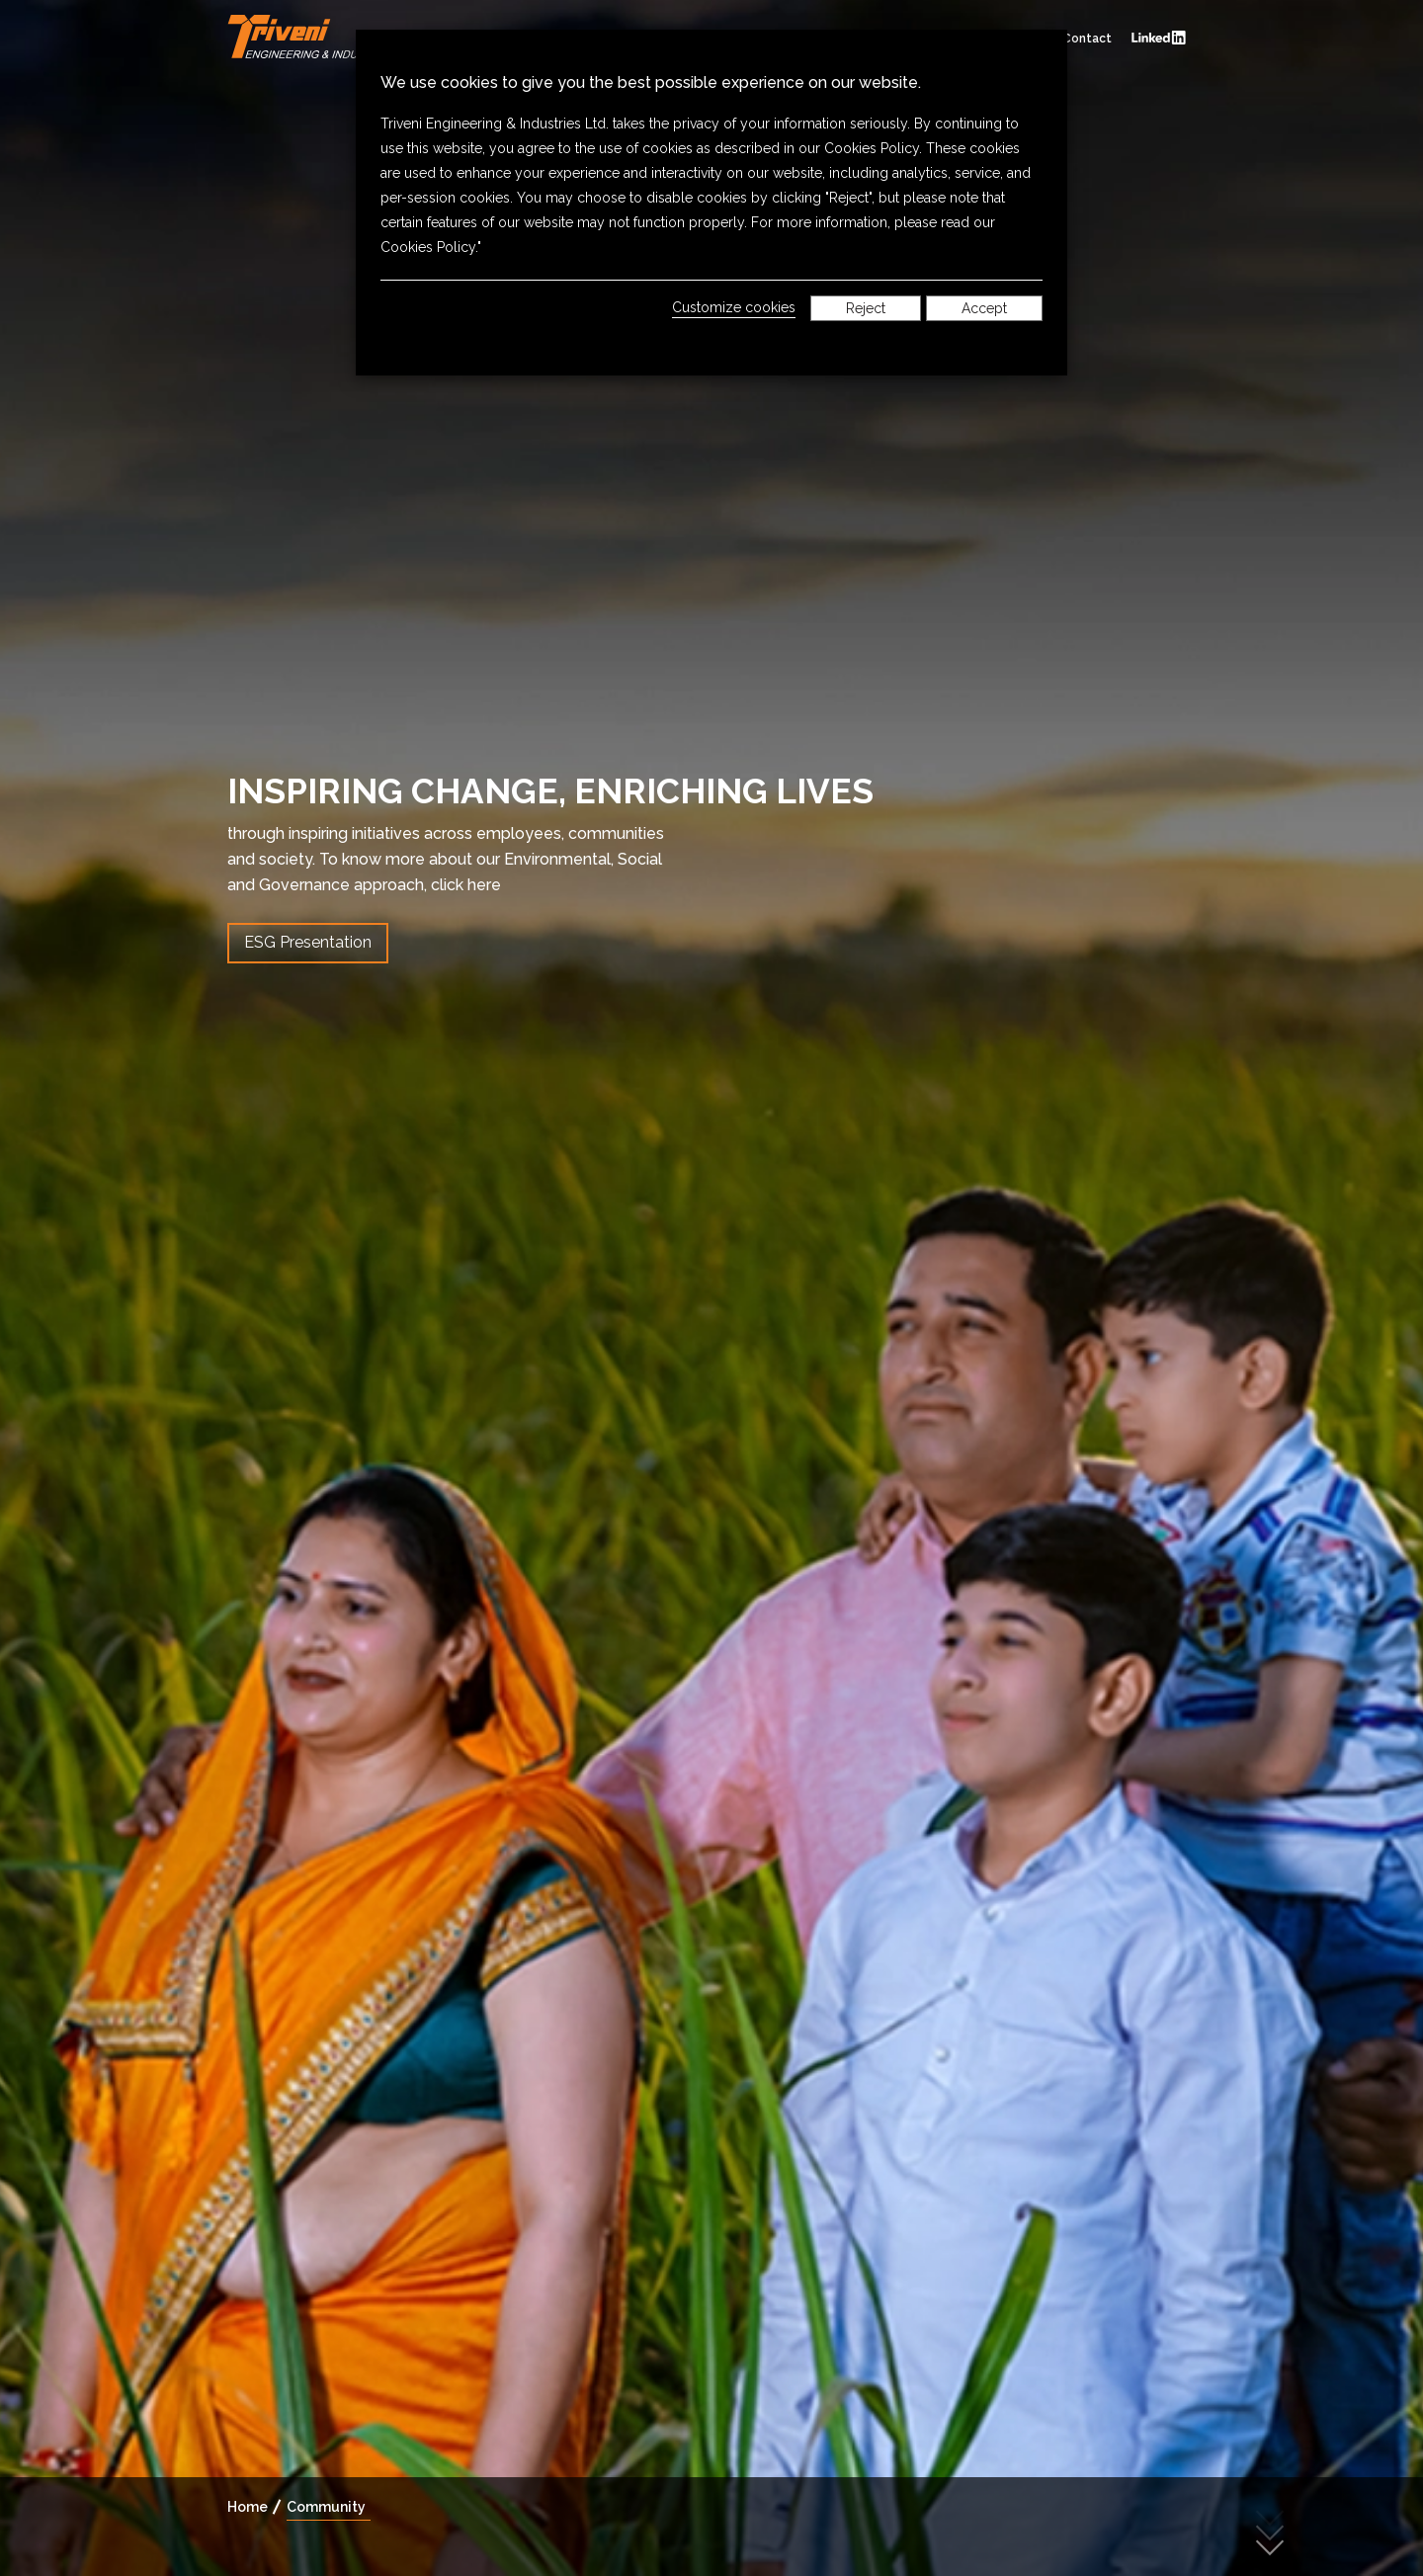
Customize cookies (733, 307)
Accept (984, 308)
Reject (865, 308)
